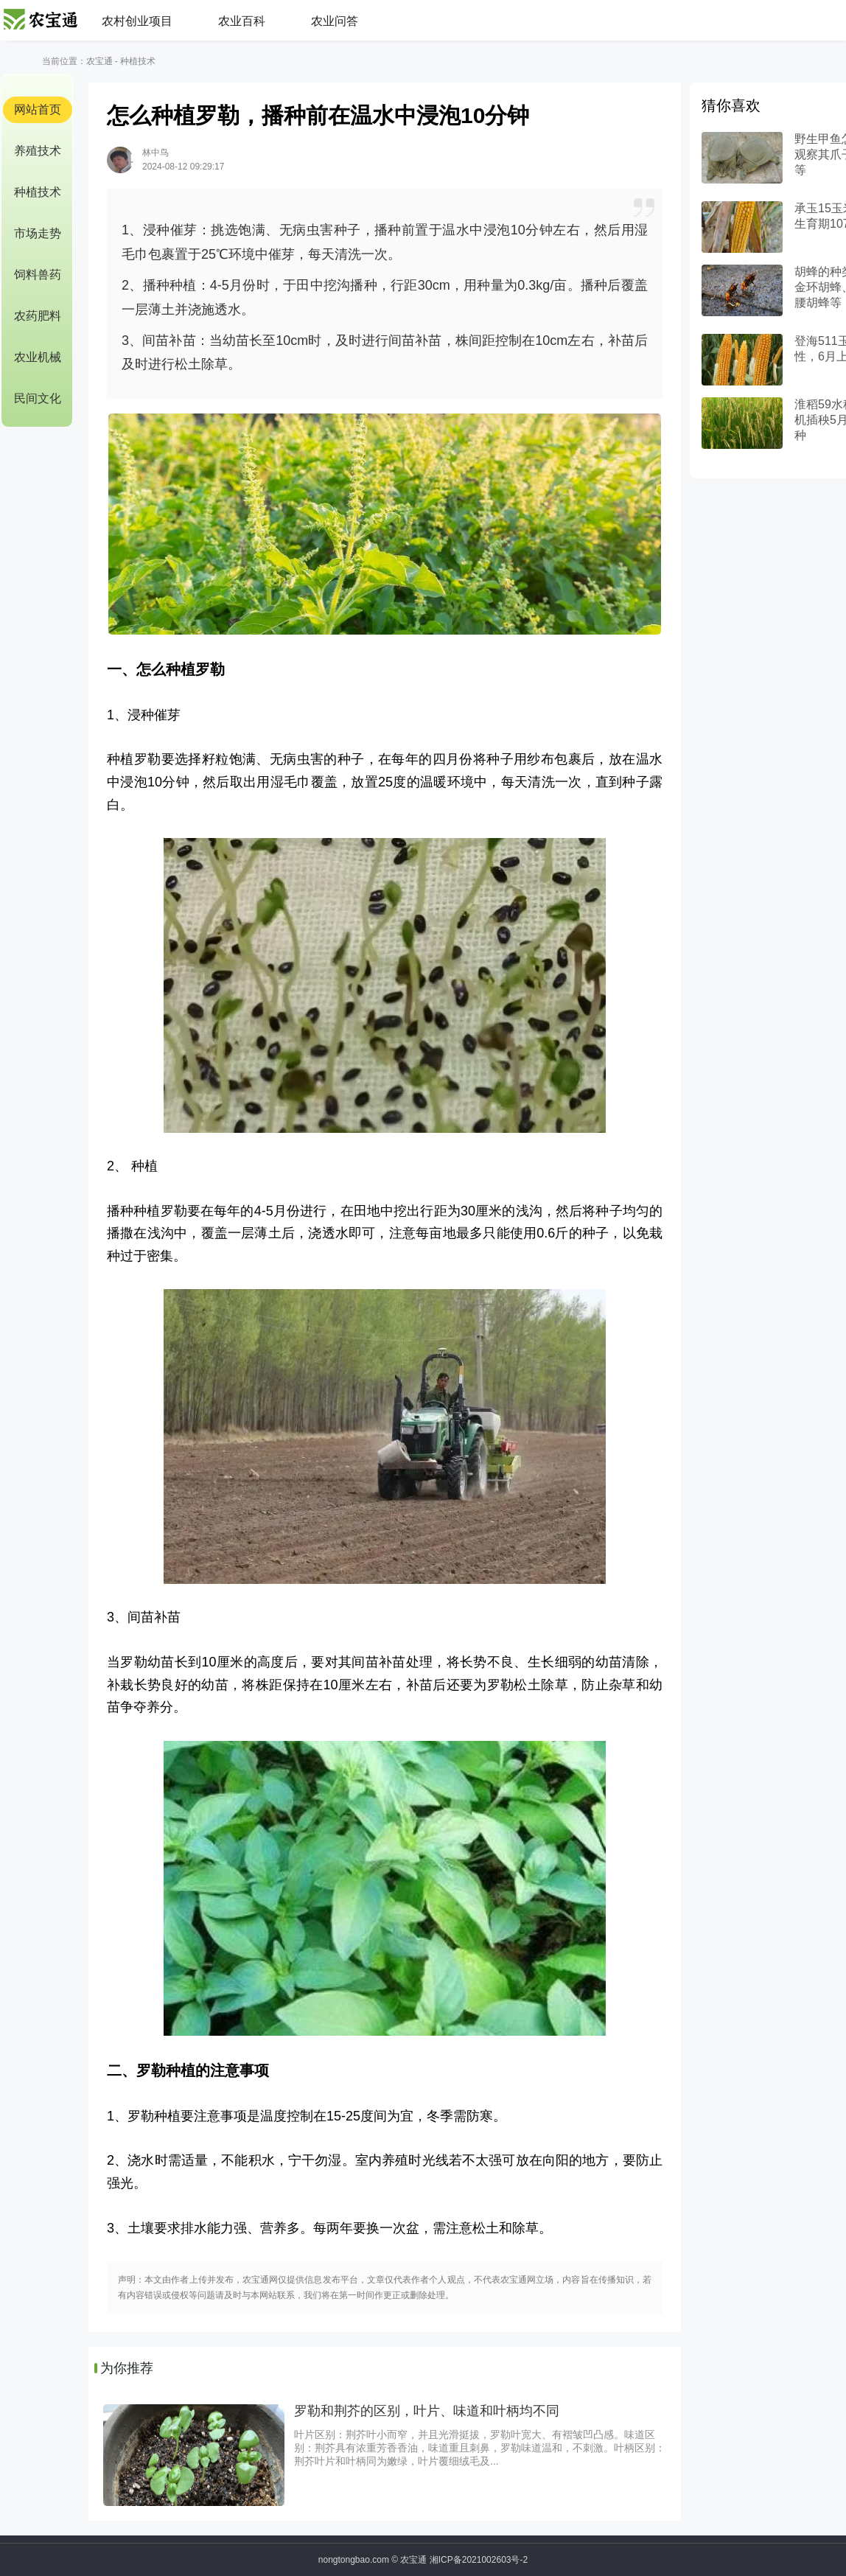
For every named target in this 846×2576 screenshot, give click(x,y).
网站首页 (37, 109)
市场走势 (37, 233)
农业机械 (37, 357)
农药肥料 (37, 316)
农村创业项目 (137, 21)
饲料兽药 (37, 274)
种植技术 (137, 61)
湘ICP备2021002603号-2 (479, 2560)
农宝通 (99, 61)
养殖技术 (37, 150)
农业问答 (334, 21)
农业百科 (241, 21)
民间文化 (37, 398)
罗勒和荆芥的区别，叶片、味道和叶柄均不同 (426, 2411)
